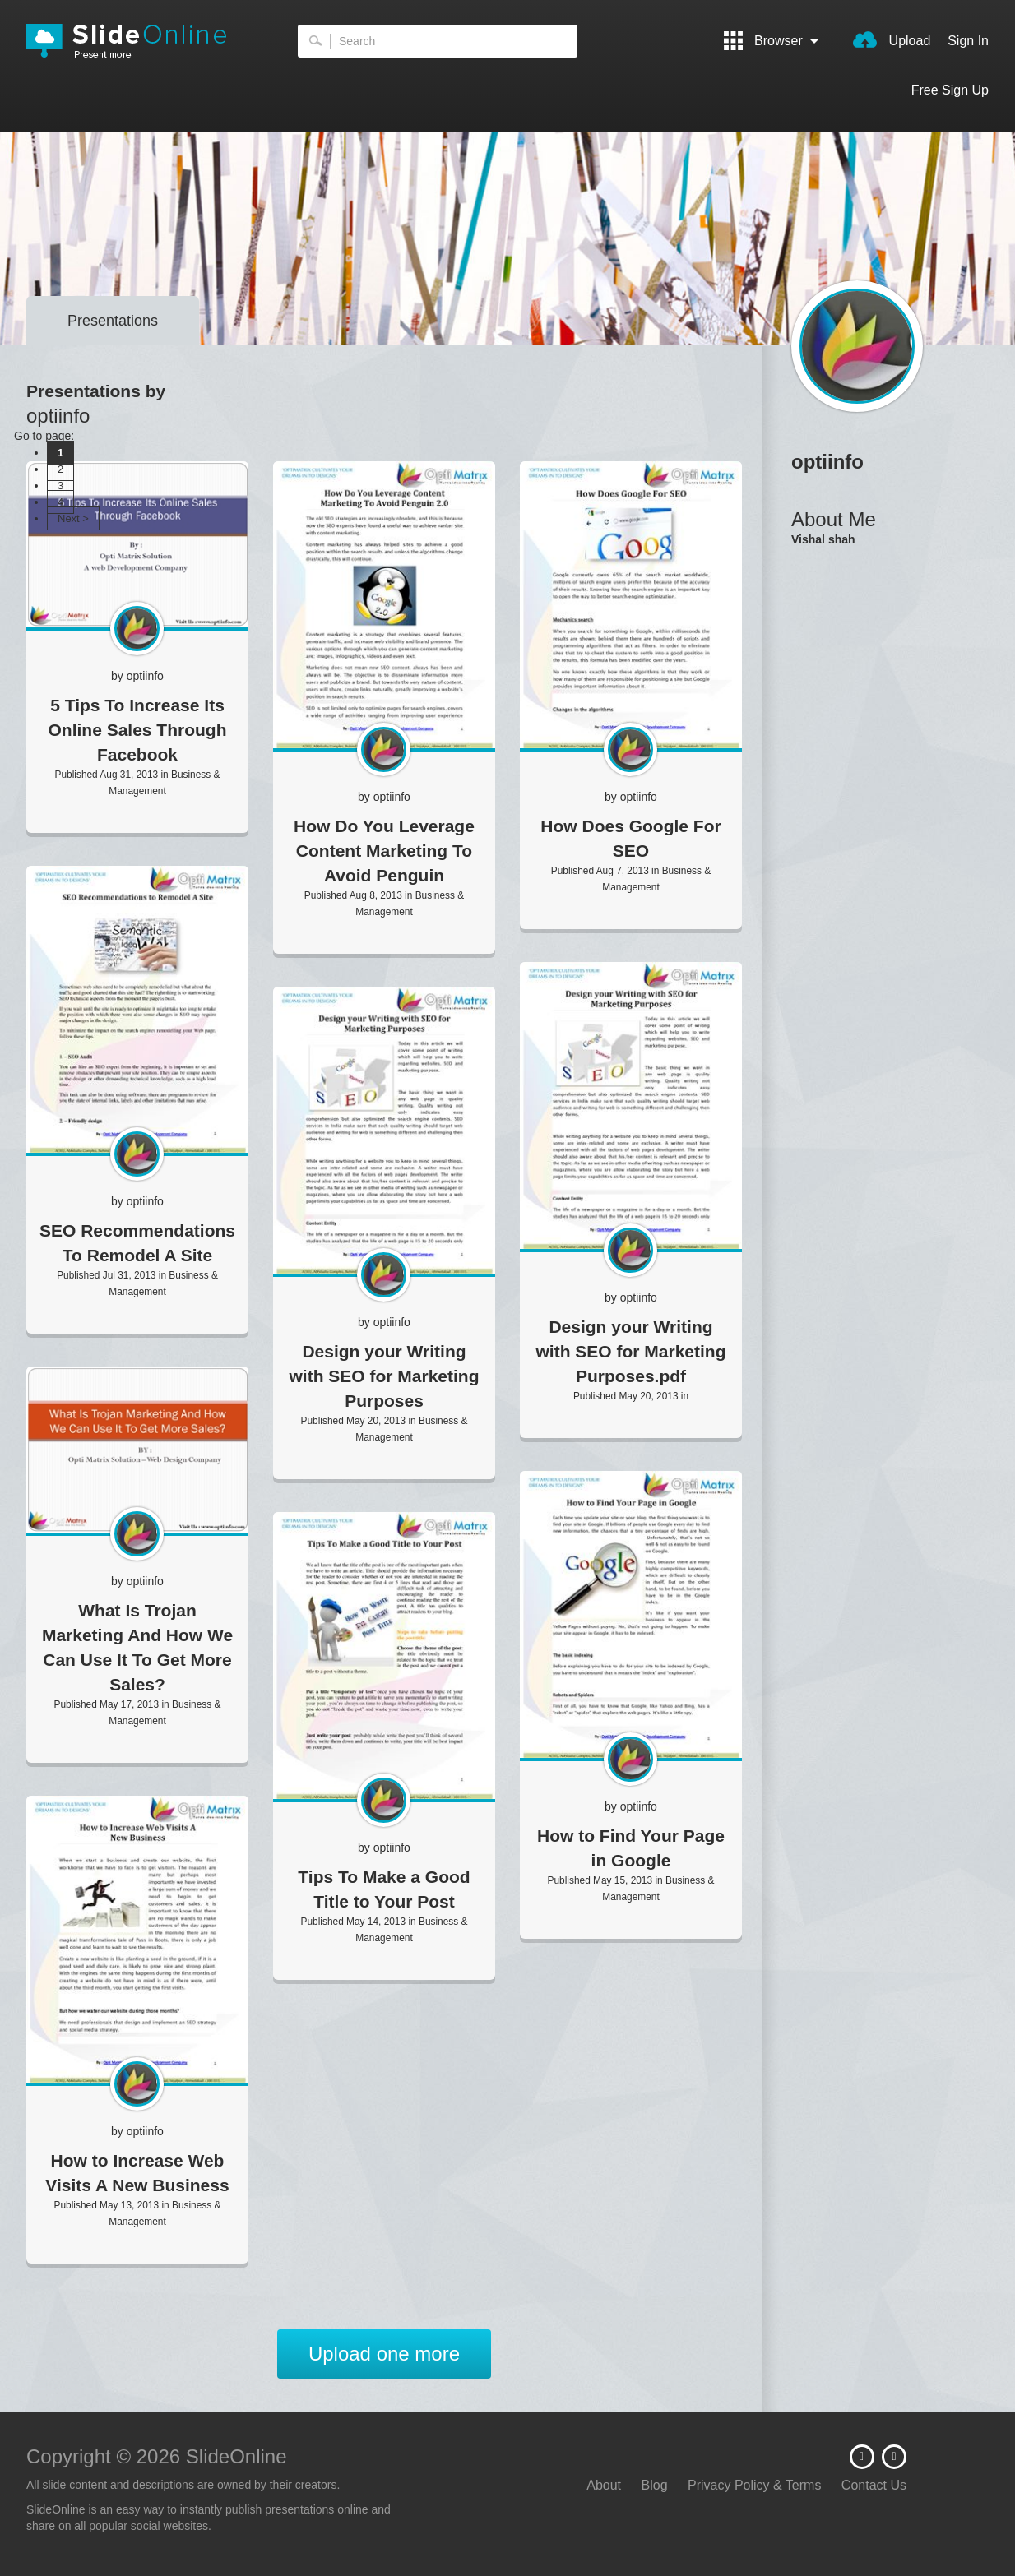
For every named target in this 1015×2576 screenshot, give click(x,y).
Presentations (112, 320)
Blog (655, 2485)
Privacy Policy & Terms (754, 2485)
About (603, 2485)
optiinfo (145, 675)
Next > (73, 518)
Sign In (968, 41)
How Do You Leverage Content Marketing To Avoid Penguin (384, 850)
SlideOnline (137, 41)
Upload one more (384, 2353)
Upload (891, 39)
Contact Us (873, 2485)
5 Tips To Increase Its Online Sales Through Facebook (137, 730)
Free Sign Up (950, 90)
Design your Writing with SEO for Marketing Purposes (384, 1376)
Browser (771, 40)
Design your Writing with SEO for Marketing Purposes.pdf (630, 1351)
